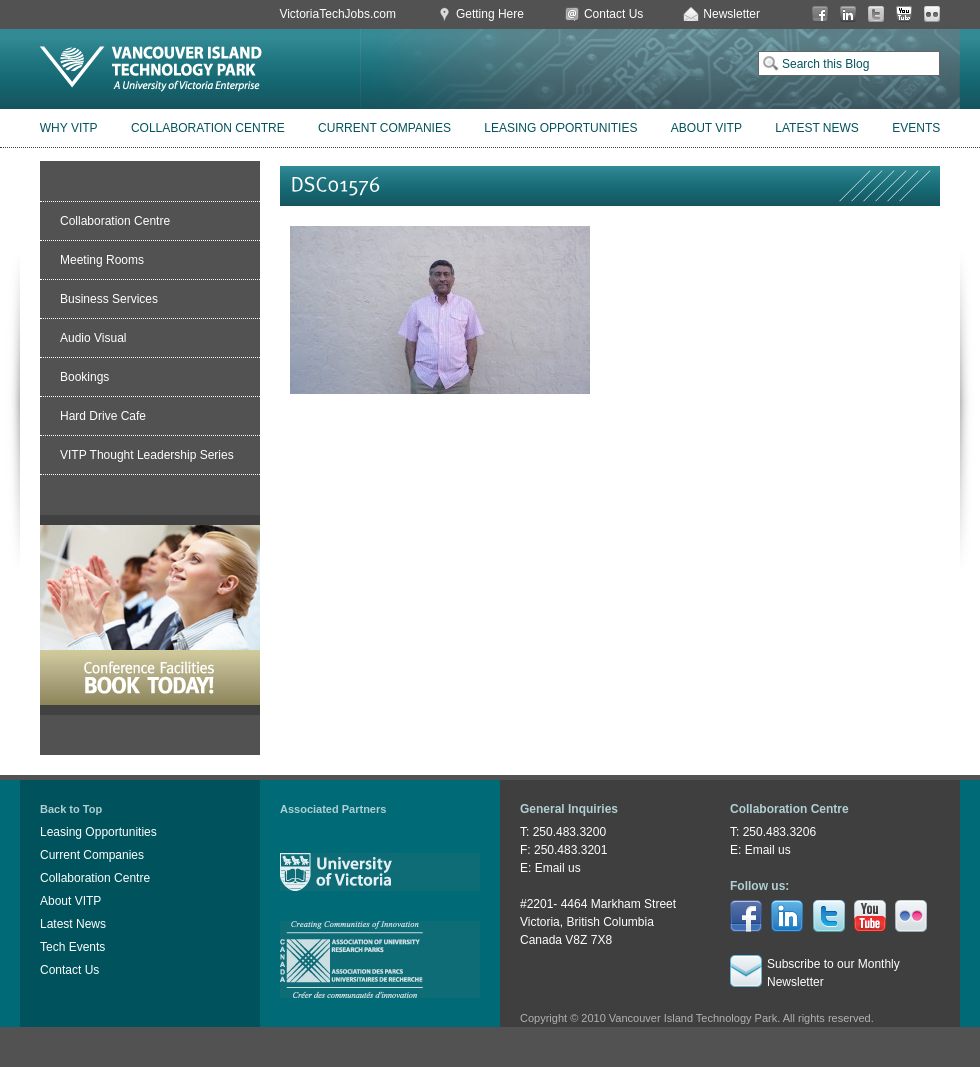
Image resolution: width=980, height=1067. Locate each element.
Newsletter (731, 14)
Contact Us (613, 14)
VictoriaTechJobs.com (337, 14)
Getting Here (490, 14)
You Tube (904, 14)
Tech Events (72, 947)
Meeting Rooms (102, 260)
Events (916, 128)
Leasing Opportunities (560, 128)
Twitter (876, 14)
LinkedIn (848, 14)
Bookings (84, 377)
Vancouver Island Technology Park (151, 69)
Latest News (817, 128)
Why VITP (69, 128)
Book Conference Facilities (150, 615)
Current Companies (384, 128)
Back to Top (71, 809)
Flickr (932, 14)
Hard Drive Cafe (103, 416)
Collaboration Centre (208, 128)
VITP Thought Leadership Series (147, 455)
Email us (558, 868)
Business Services (109, 299)
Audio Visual (93, 338)
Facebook (820, 14)
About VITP (706, 128)
